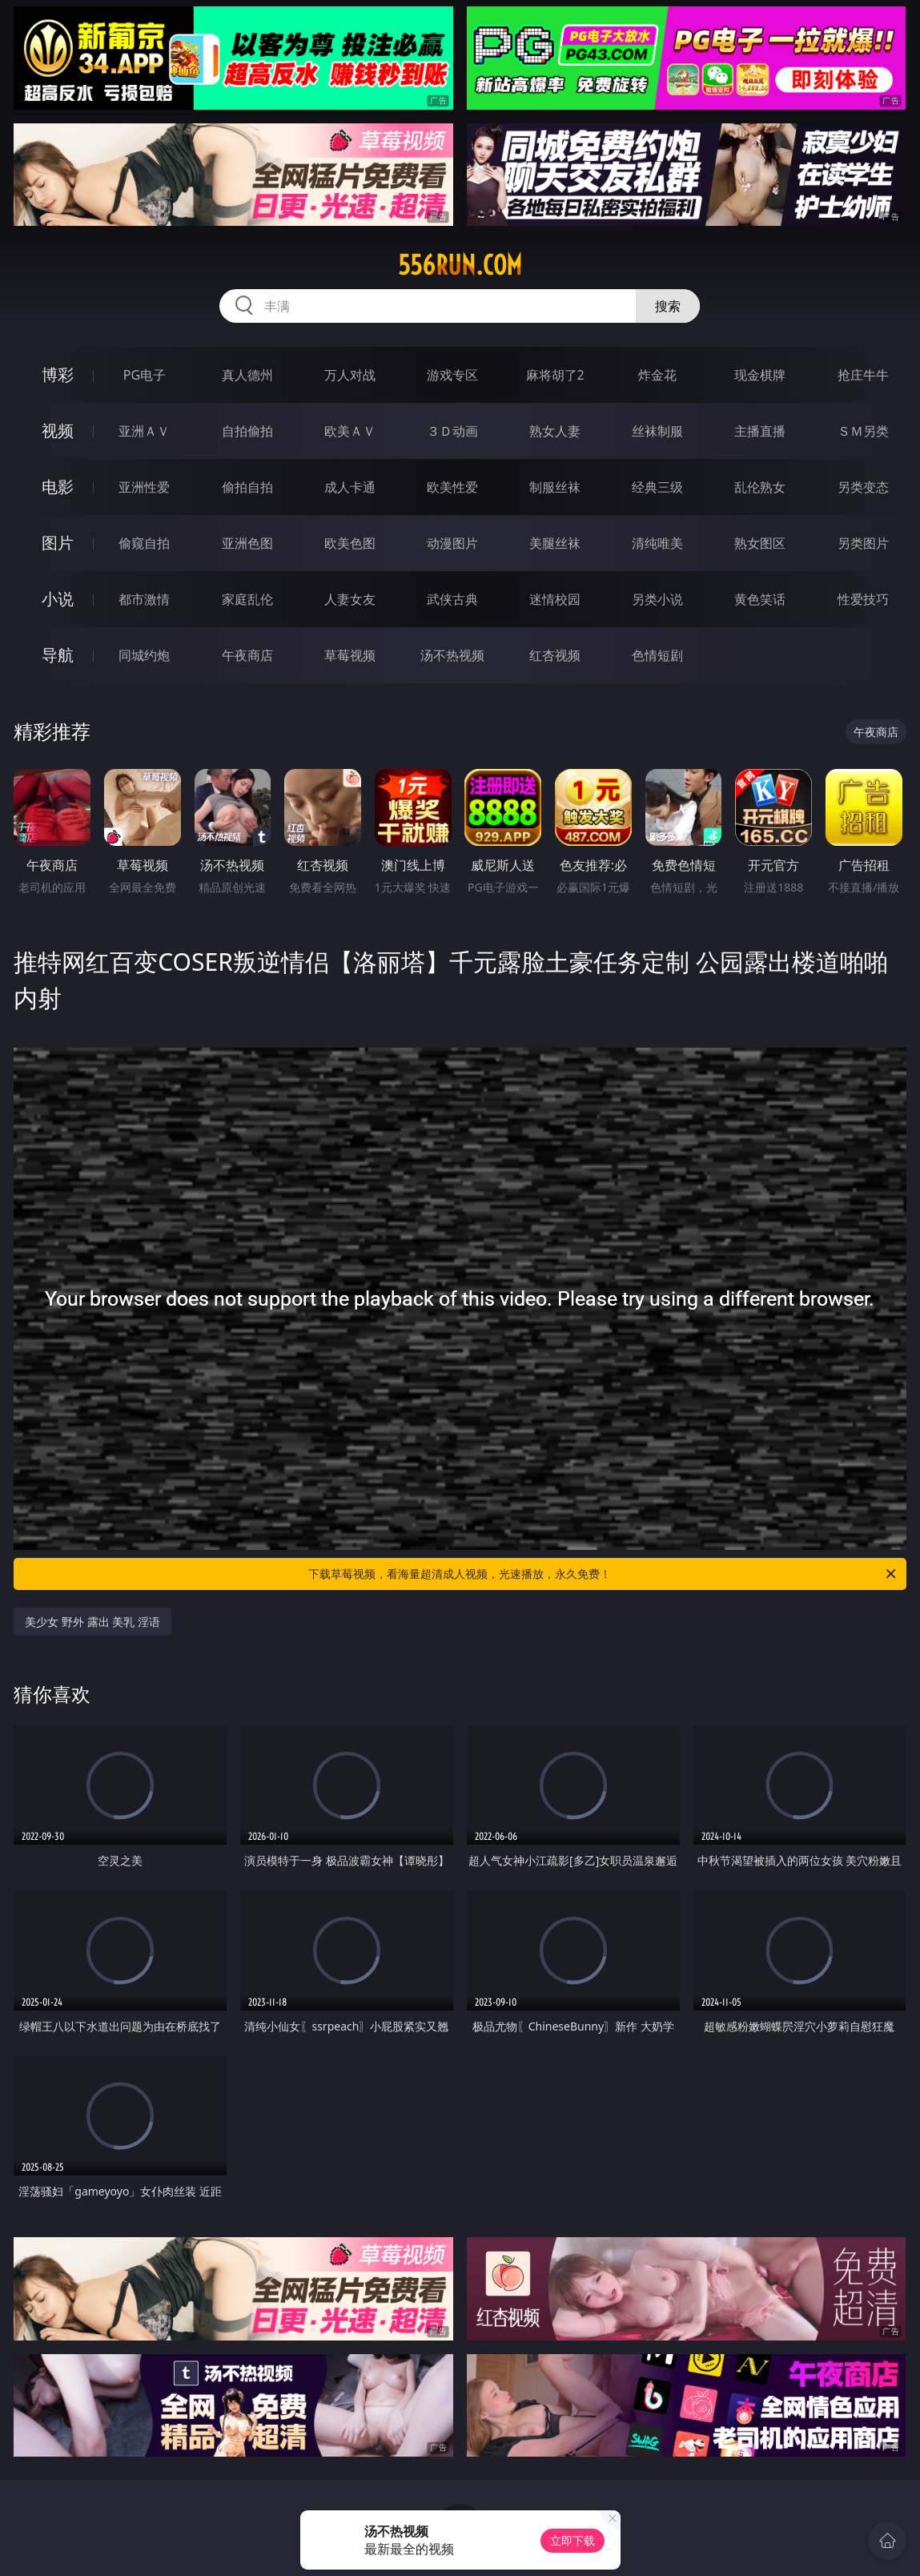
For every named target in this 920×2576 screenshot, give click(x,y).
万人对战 (350, 375)
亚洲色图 (247, 543)
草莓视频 (350, 655)
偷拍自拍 (247, 487)
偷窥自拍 (144, 543)
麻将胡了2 (555, 375)
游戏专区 (452, 375)
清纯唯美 (657, 543)
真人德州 (247, 375)
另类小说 (657, 599)
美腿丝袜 (555, 543)
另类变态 (863, 487)
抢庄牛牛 (863, 375)
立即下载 (572, 2540)
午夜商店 (247, 655)
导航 (58, 655)
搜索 (668, 306)
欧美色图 (350, 543)
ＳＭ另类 (863, 431)
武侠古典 (452, 599)
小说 (58, 599)
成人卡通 (350, 487)
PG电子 (144, 375)
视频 (58, 430)
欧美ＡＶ (350, 431)
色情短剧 (657, 655)
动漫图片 (452, 543)
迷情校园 (555, 599)
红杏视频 (555, 655)
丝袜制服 (657, 431)
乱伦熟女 (759, 487)
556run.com (460, 265)
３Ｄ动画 (452, 431)
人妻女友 (350, 599)
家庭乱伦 (247, 599)
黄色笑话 (759, 599)
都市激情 (144, 599)
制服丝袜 (555, 487)
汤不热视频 (452, 655)
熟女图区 (759, 543)
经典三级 (657, 487)
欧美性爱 (452, 487)
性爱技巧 (863, 599)
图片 (58, 542)
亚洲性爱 (144, 487)
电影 (58, 486)
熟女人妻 (555, 431)
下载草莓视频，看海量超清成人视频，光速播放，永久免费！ (603, 1574)
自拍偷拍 (247, 431)
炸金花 (657, 375)
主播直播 (759, 431)
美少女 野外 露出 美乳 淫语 (92, 1621)
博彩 (58, 374)
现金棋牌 (759, 375)
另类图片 (863, 543)
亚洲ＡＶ (144, 431)
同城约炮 (144, 655)
